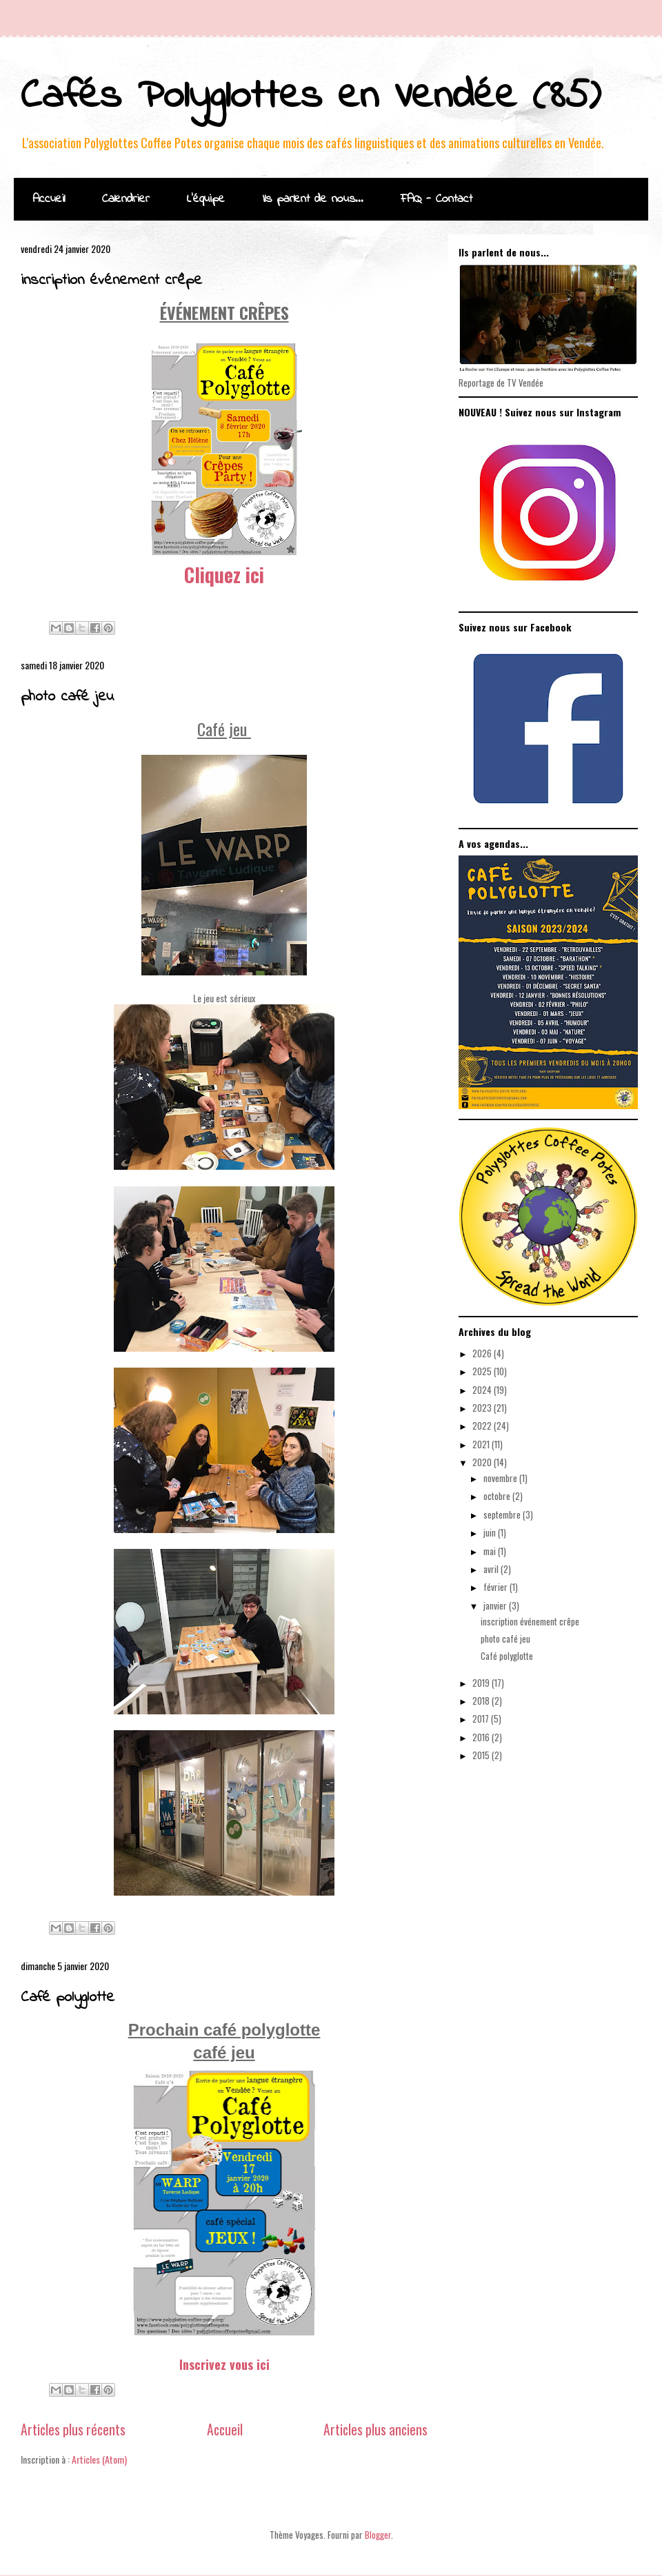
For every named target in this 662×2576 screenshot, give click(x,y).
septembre (503, 1514)
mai (490, 1551)
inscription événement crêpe (111, 281)
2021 (482, 1444)
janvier (496, 1605)
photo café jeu (67, 697)
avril (492, 1569)
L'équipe (206, 199)
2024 (483, 1390)
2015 (482, 1755)
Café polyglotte (67, 1998)
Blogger (378, 2535)
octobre (497, 1496)
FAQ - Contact (436, 199)
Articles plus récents (73, 2430)
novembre (501, 1478)
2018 (482, 1700)
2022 (483, 1425)
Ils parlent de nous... (312, 199)
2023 (483, 1407)
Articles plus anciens (375, 2430)
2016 (482, 1737)
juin (490, 1532)
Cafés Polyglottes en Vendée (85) (311, 97)
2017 (481, 1718)
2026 (483, 1353)
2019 (482, 1683)
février (496, 1587)
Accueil (48, 199)
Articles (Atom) (99, 2459)
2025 (483, 1371)
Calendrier (126, 199)
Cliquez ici (224, 574)
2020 (483, 1462)
